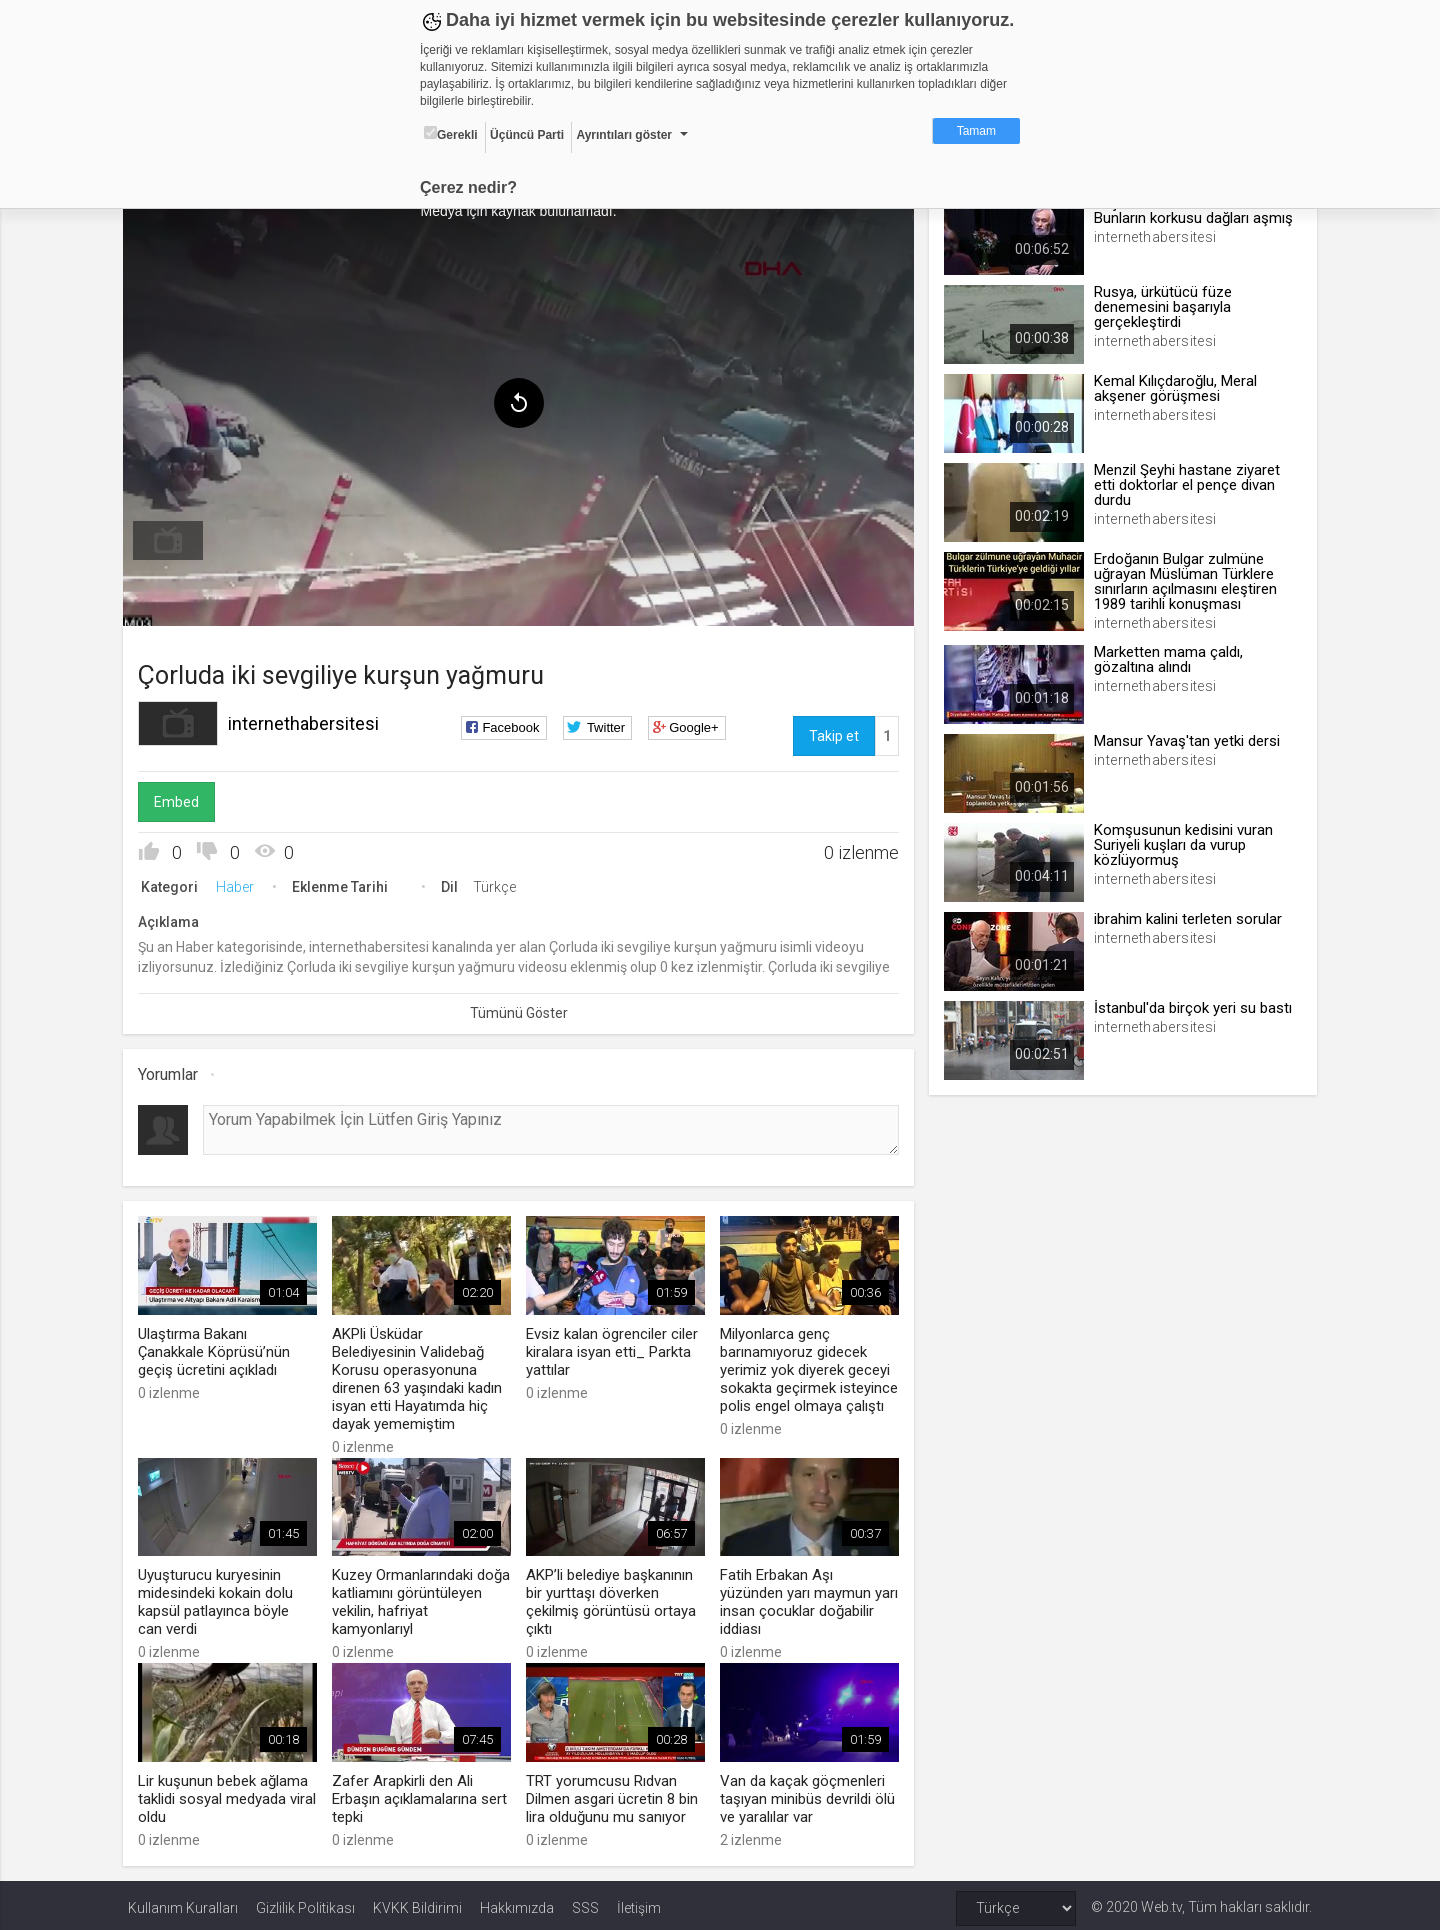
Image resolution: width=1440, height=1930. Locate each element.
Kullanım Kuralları (183, 1902)
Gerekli (451, 134)
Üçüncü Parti (527, 135)
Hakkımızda (517, 1902)
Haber (240, 884)
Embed (181, 799)
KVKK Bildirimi (417, 1902)
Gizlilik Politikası (305, 1902)
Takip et (832, 733)
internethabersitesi (308, 720)
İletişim (639, 1902)
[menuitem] (173, 538)
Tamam (976, 131)
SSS (585, 1902)
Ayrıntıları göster (624, 135)
